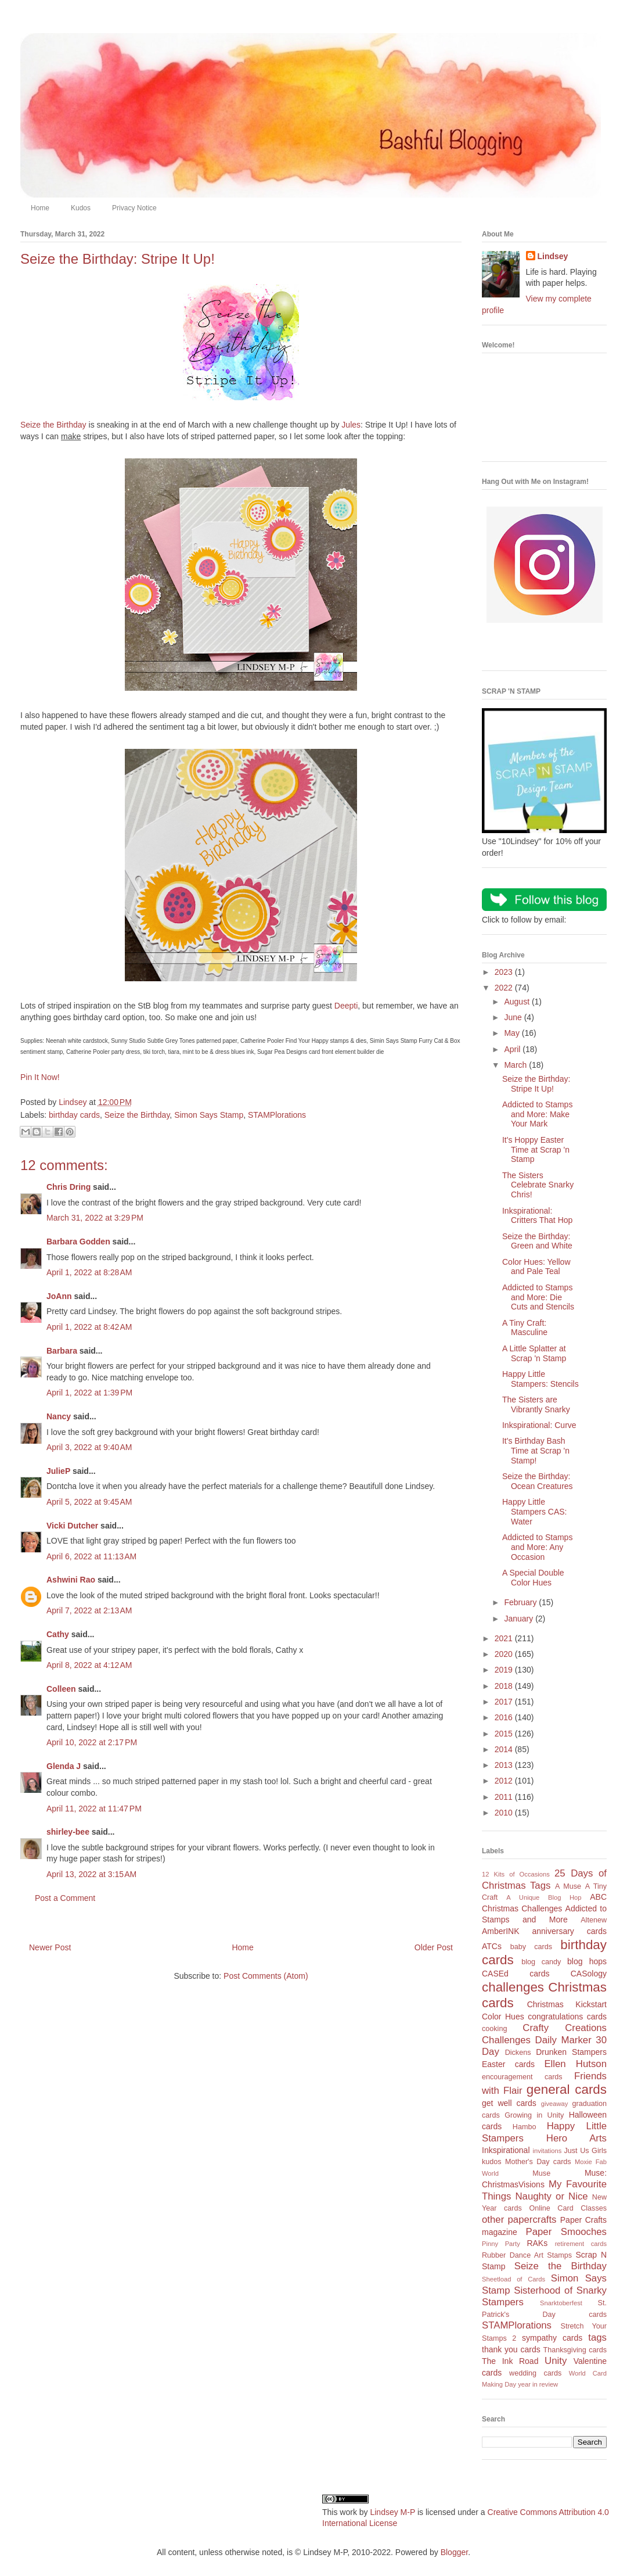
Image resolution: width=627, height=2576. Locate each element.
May (512, 1033)
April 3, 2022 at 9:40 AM (89, 1447)
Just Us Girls (585, 2151)
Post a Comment (65, 1898)
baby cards (531, 1947)
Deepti (346, 1005)
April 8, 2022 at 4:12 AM (89, 1665)
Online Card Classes (568, 2208)
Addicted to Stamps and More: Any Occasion (537, 1547)
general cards (567, 2089)
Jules (351, 424)
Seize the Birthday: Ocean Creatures (537, 1481)
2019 (505, 1669)
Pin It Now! (40, 1077)
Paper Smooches (566, 2231)
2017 (505, 1701)
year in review (538, 2384)
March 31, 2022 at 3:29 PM (94, 1217)
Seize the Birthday (53, 424)
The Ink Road (510, 2361)
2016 (505, 1717)
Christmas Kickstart (567, 2004)
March (516, 1065)
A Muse (568, 1886)
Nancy (58, 1416)
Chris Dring (68, 1187)
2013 (505, 1765)
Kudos (81, 208)
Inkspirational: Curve (539, 1425)
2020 (505, 1654)
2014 (505, 1749)
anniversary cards (569, 1931)
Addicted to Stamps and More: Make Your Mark (537, 1114)
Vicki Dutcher (72, 1525)
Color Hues (503, 2016)
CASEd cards (515, 1973)
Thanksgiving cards (575, 2350)
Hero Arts (576, 2138)
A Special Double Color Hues (533, 1577)
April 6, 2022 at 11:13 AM (91, 1556)
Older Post (434, 1947)
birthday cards (74, 1115)
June (514, 1017)
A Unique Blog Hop (543, 1897)
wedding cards (535, 2373)
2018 (505, 1686)
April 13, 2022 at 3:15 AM (91, 1874)
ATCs (492, 1946)
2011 (505, 1797)
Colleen (61, 1689)
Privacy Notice (134, 208)
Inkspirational (506, 2150)
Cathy (57, 1634)
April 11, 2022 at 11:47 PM (94, 1808)
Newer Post (50, 1947)
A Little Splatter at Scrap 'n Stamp (534, 1353)
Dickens (518, 2052)
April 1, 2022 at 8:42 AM (89, 1327)
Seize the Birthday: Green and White (537, 1241)
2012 (505, 1780)
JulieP (58, 1471)
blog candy (541, 1962)
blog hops (587, 1961)
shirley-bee (67, 1831)
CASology (589, 1973)
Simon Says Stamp (208, 1115)
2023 (505, 972)
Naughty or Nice (551, 2196)
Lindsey (553, 256)
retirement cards (581, 2243)
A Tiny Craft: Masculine (524, 1327)
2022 (505, 987)
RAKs (537, 2243)
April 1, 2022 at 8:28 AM (89, 1272)
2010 (505, 1812)
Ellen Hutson (575, 2063)
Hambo (524, 2127)
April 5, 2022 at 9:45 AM (89, 1501)
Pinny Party (501, 2243)
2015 (505, 1733)
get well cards (509, 2103)
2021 (505, 1638)
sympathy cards (552, 2337)
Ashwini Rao (70, 1579)
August (517, 1001)
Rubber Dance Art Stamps (527, 2255)
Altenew (594, 1920)
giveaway (554, 2103)
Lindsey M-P (392, 2512)
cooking (494, 2029)
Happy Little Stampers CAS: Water (534, 1511)
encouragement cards (522, 2077)
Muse (541, 2173)
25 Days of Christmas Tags (544, 1879)
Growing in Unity (534, 2115)
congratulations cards (567, 2016)
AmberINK (501, 1931)
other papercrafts (519, 2219)
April (513, 1049)
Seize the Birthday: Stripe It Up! (536, 1083)
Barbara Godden (78, 1241)
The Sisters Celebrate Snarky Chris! (538, 1185)
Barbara (61, 1350)
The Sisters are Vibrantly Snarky (536, 1404)
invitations (546, 2150)
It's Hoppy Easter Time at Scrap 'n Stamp (536, 1149)
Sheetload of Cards (513, 2279)
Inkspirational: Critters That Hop (537, 1215)
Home (40, 208)
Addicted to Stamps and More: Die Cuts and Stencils (538, 1297)
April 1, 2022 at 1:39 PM (89, 1392)
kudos (492, 2162)
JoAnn (59, 1296)
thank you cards (511, 2349)
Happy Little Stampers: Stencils (540, 1379)
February (521, 1602)
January (519, 1618)
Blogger (454, 2552)
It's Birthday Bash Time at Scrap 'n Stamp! (536, 1450)
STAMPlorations (277, 1115)
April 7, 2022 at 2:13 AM (89, 1610)
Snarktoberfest (561, 2302)
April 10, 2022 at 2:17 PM (91, 1742)
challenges (513, 1987)
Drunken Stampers (571, 2052)
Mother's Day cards (538, 2162)
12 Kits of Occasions (516, 1874)
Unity (556, 2360)
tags (597, 2337)
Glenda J (63, 1766)
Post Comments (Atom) (266, 1976)
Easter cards (508, 2064)
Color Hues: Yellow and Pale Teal (536, 1266)
